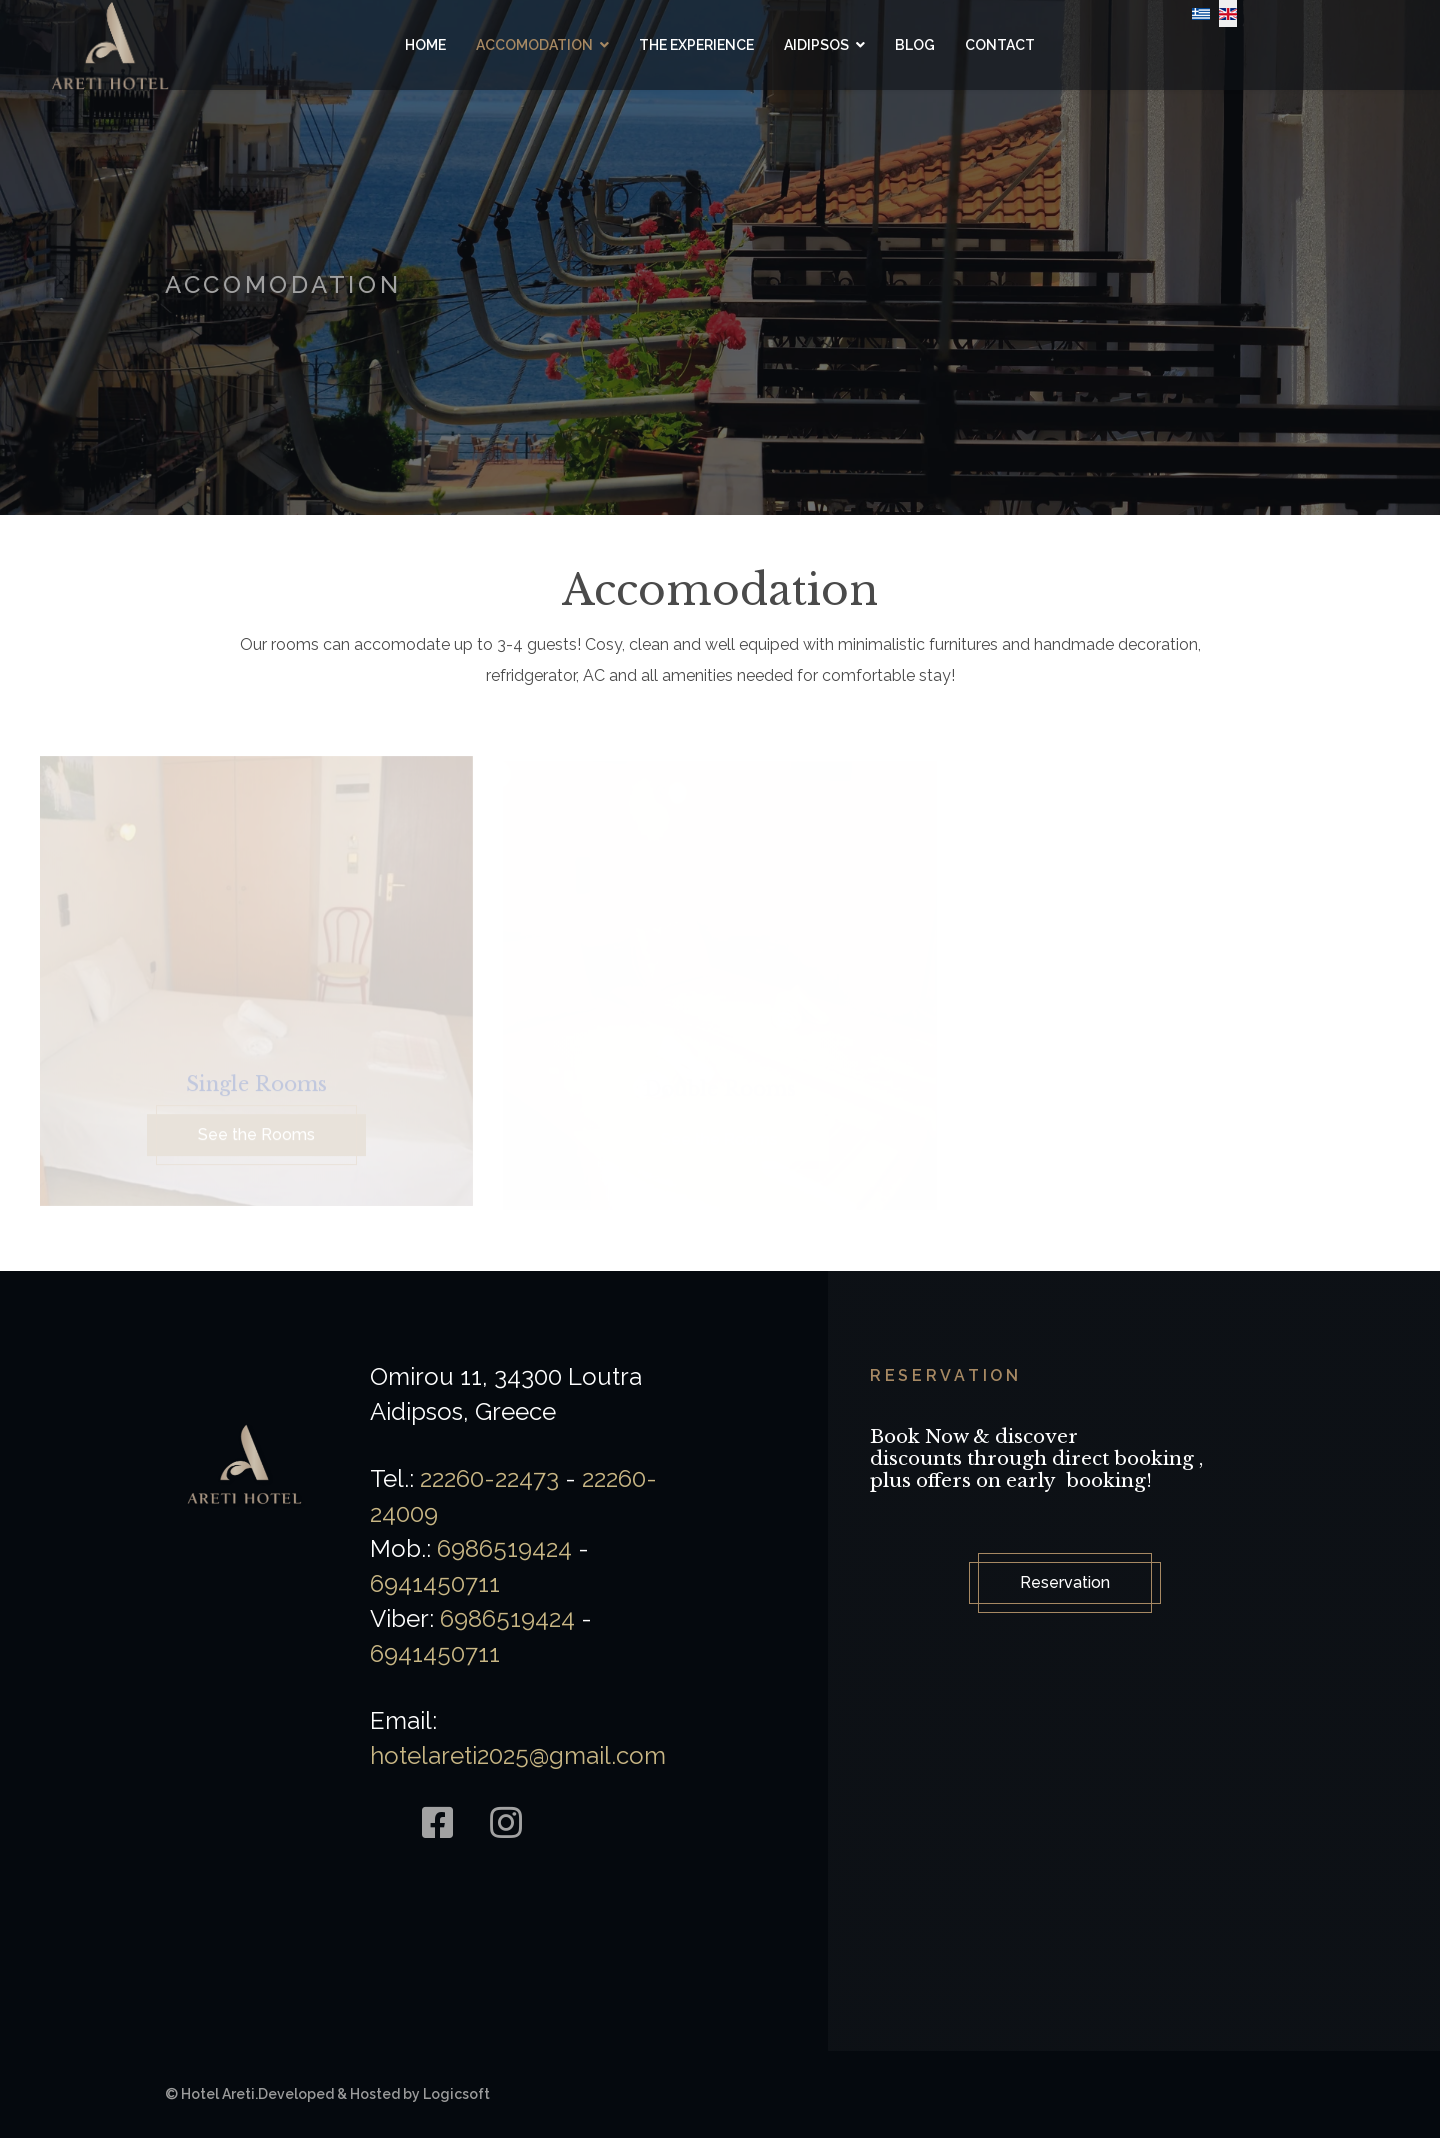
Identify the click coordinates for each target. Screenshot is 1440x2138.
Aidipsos (816, 45)
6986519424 (504, 1548)
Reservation (1065, 1582)
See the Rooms (256, 1139)
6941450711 (435, 1583)
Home (425, 45)
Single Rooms (256, 1089)
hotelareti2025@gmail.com (518, 1755)
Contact (1000, 45)
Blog (915, 45)
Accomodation (534, 45)
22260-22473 (489, 1478)
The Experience (696, 45)
